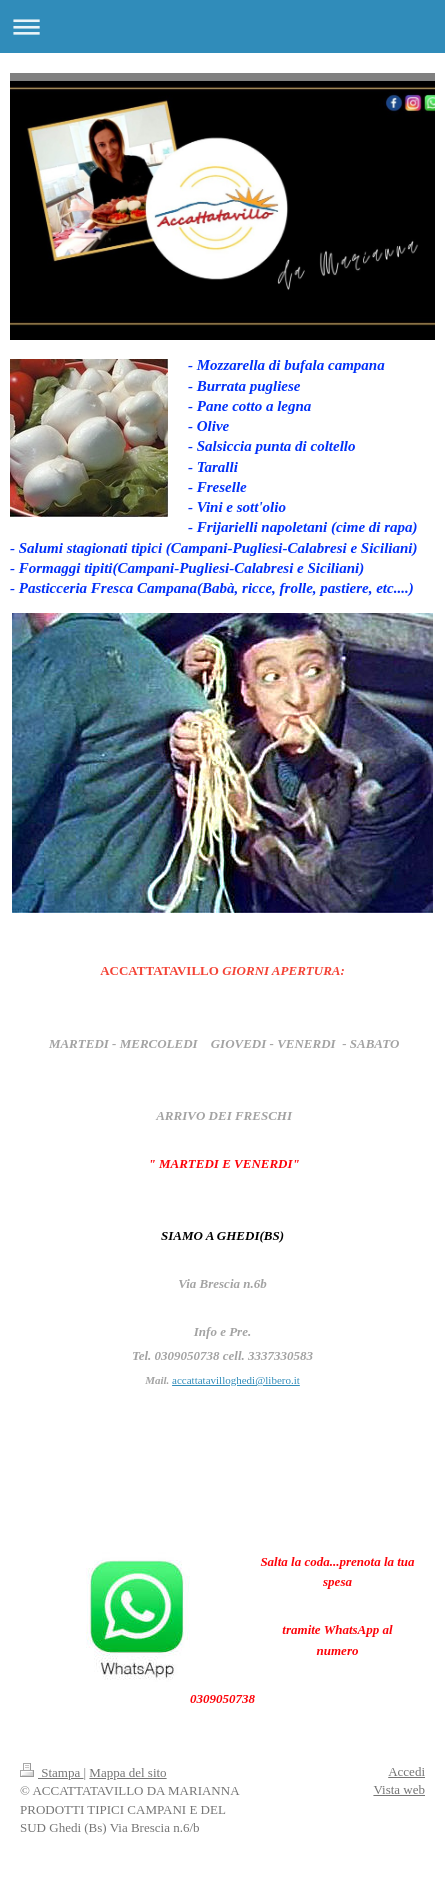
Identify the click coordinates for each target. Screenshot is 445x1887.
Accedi (406, 1771)
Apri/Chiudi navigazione (222, 26)
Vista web (399, 1789)
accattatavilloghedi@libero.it (236, 1380)
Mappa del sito (127, 1772)
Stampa (52, 1772)
